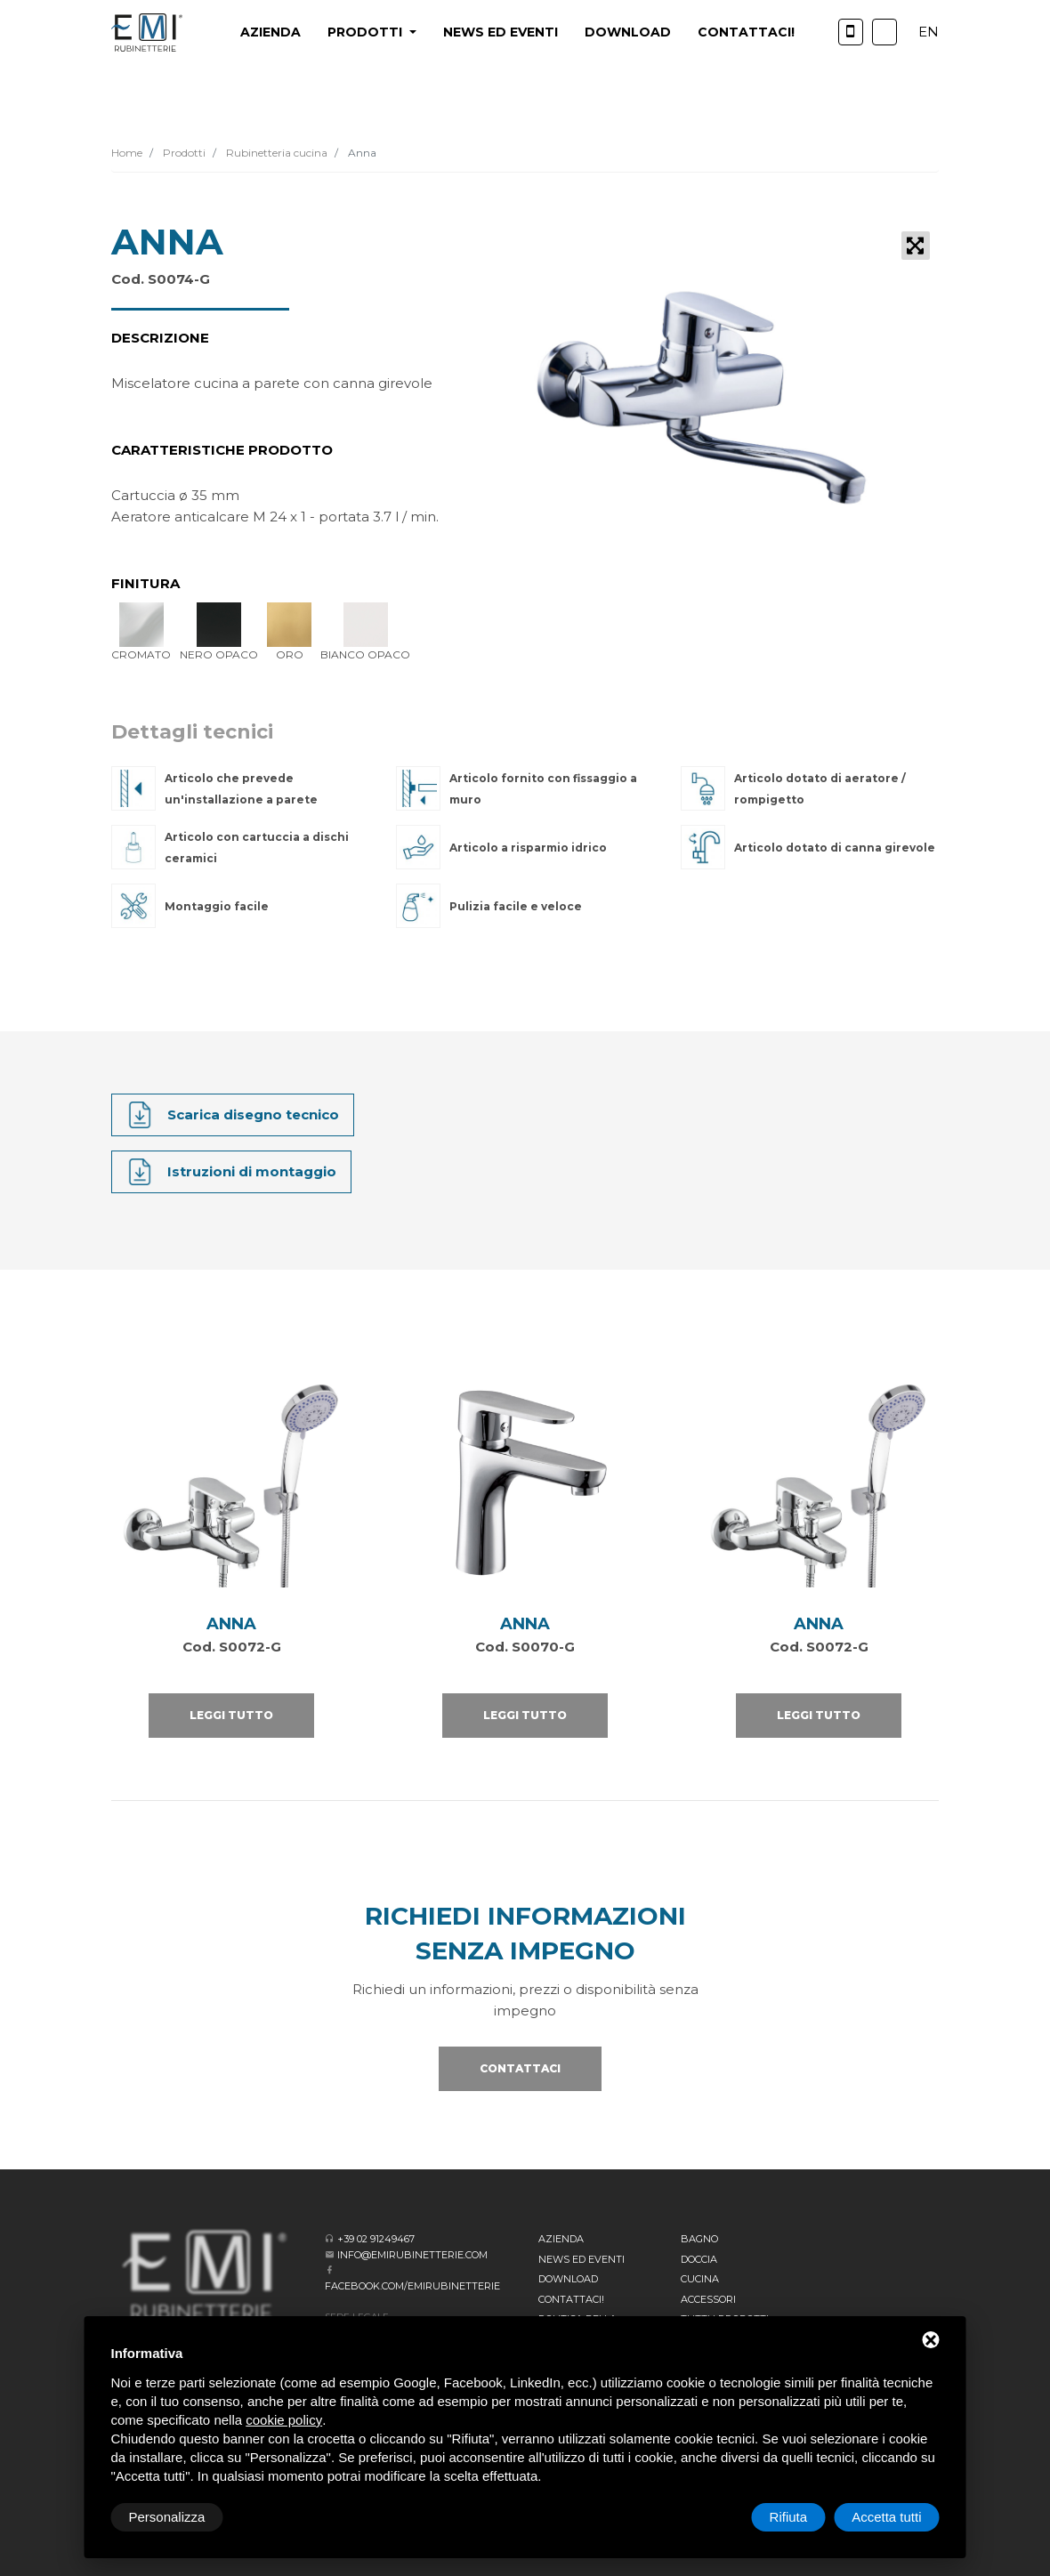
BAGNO (699, 2239)
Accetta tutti (886, 2516)
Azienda (270, 32)
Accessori (708, 2299)
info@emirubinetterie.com (412, 2255)
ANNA (231, 1624)
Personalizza (167, 2516)
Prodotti (183, 152)
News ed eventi (500, 32)
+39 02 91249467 (376, 2239)
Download (628, 32)
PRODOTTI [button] (366, 32)
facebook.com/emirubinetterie (412, 2286)
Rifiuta (789, 2516)
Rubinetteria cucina (275, 152)
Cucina (700, 2279)
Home (126, 152)
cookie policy (284, 2419)
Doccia (699, 2259)
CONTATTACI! (746, 32)
